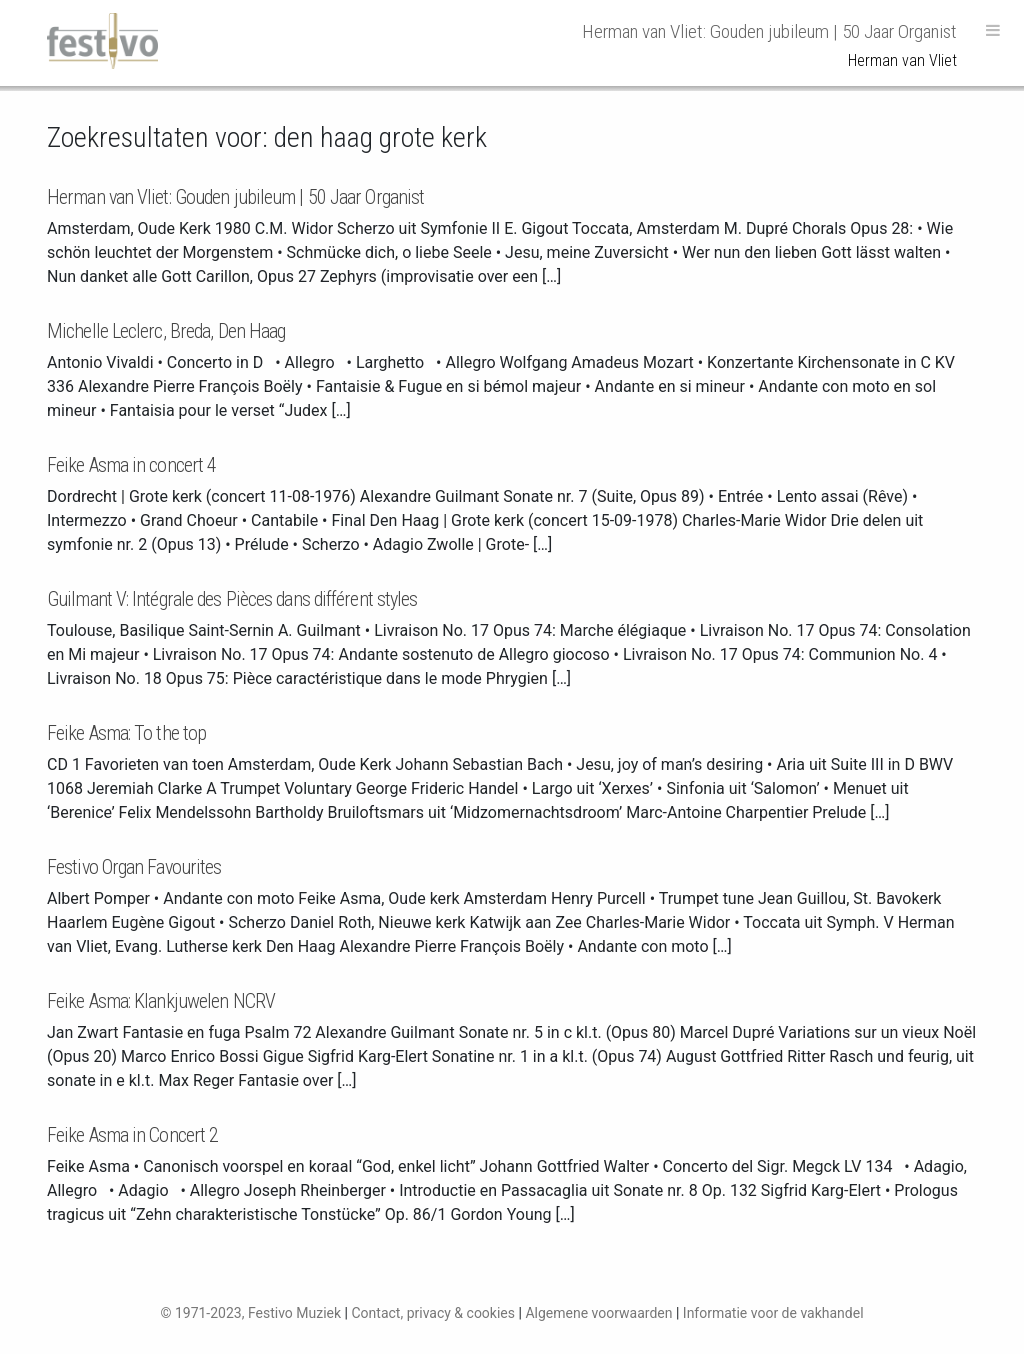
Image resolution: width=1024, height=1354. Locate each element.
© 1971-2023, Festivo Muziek (250, 1313)
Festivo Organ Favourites (134, 867)
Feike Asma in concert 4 (131, 465)
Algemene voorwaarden (598, 1313)
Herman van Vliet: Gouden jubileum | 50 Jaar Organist (235, 197)
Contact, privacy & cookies (433, 1313)
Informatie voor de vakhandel (773, 1313)
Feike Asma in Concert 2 (132, 1135)
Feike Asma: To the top (126, 733)
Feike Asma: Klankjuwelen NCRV (161, 1001)
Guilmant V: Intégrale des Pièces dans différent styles (232, 599)
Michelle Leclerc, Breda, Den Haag (166, 331)
